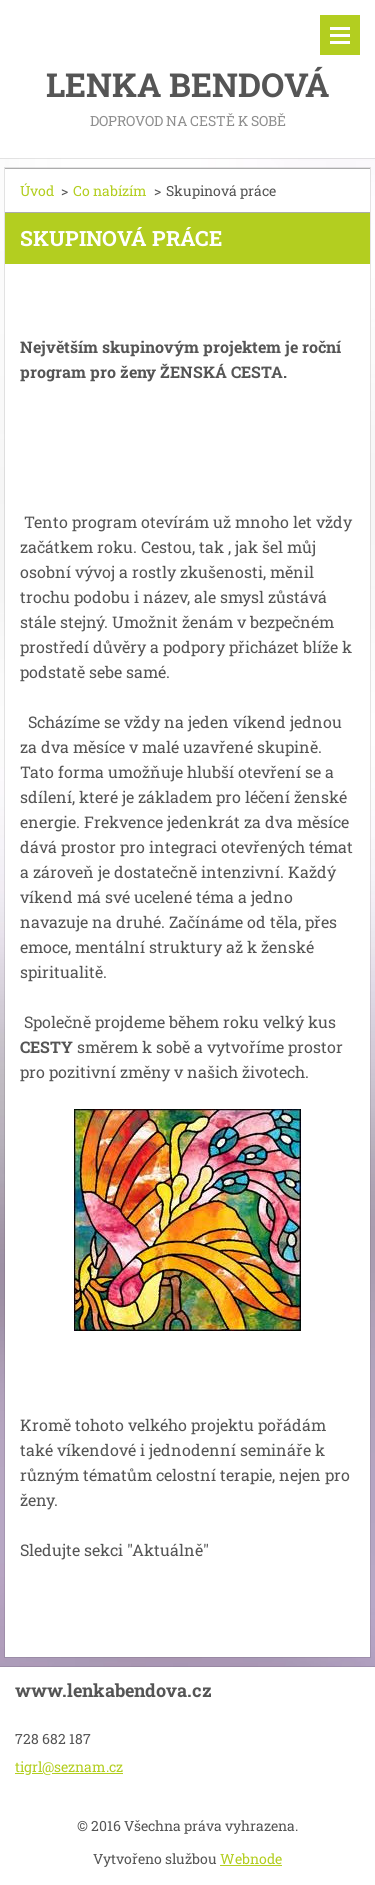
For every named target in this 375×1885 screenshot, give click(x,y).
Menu (340, 35)
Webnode (251, 1858)
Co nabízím (110, 190)
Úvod (37, 190)
